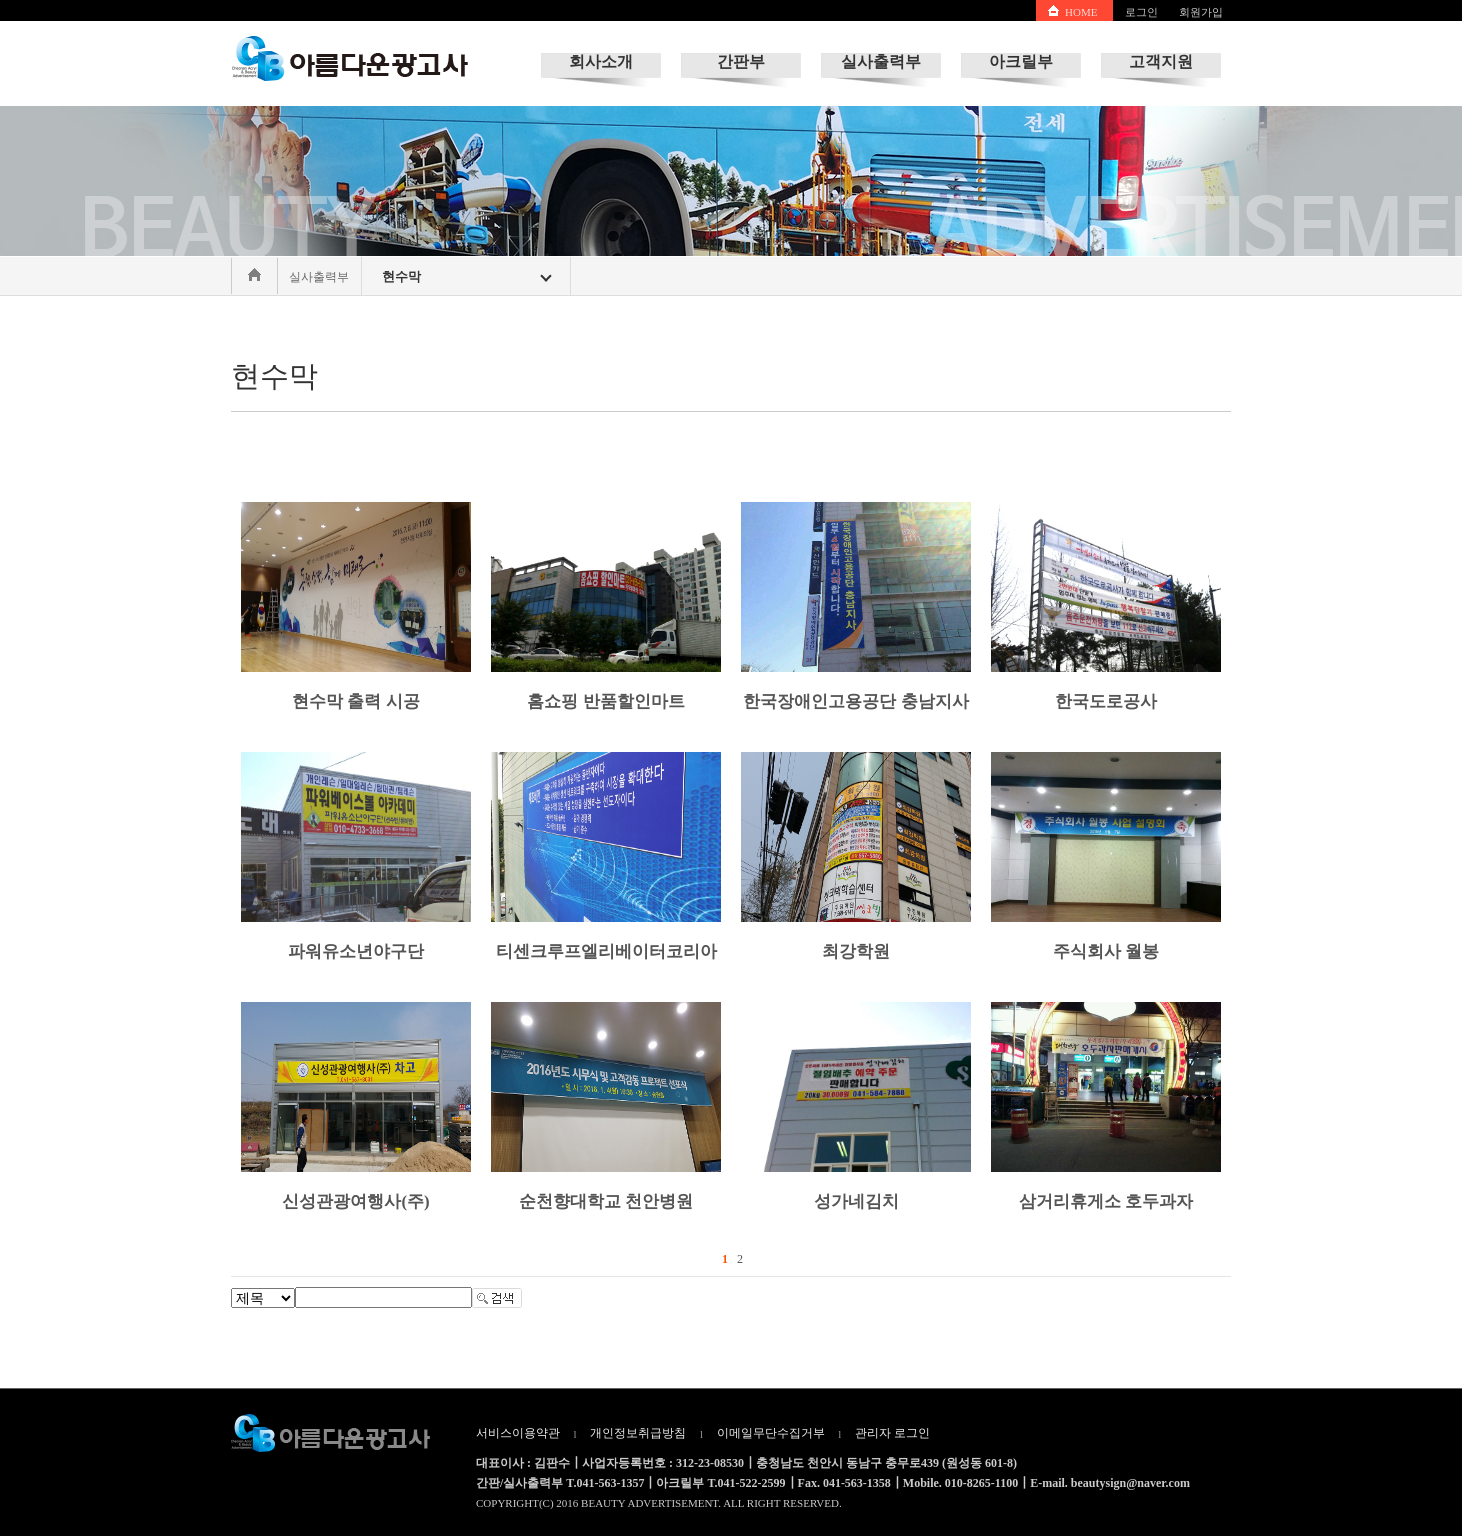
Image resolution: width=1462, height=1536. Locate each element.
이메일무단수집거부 (771, 1433)
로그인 (1141, 12)
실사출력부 (881, 61)
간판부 (741, 61)
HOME (1081, 12)
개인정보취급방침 (638, 1433)
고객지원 (1161, 61)
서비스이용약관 (518, 1433)
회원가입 (1201, 12)
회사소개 (601, 61)
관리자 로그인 (892, 1433)
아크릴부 (1021, 61)
